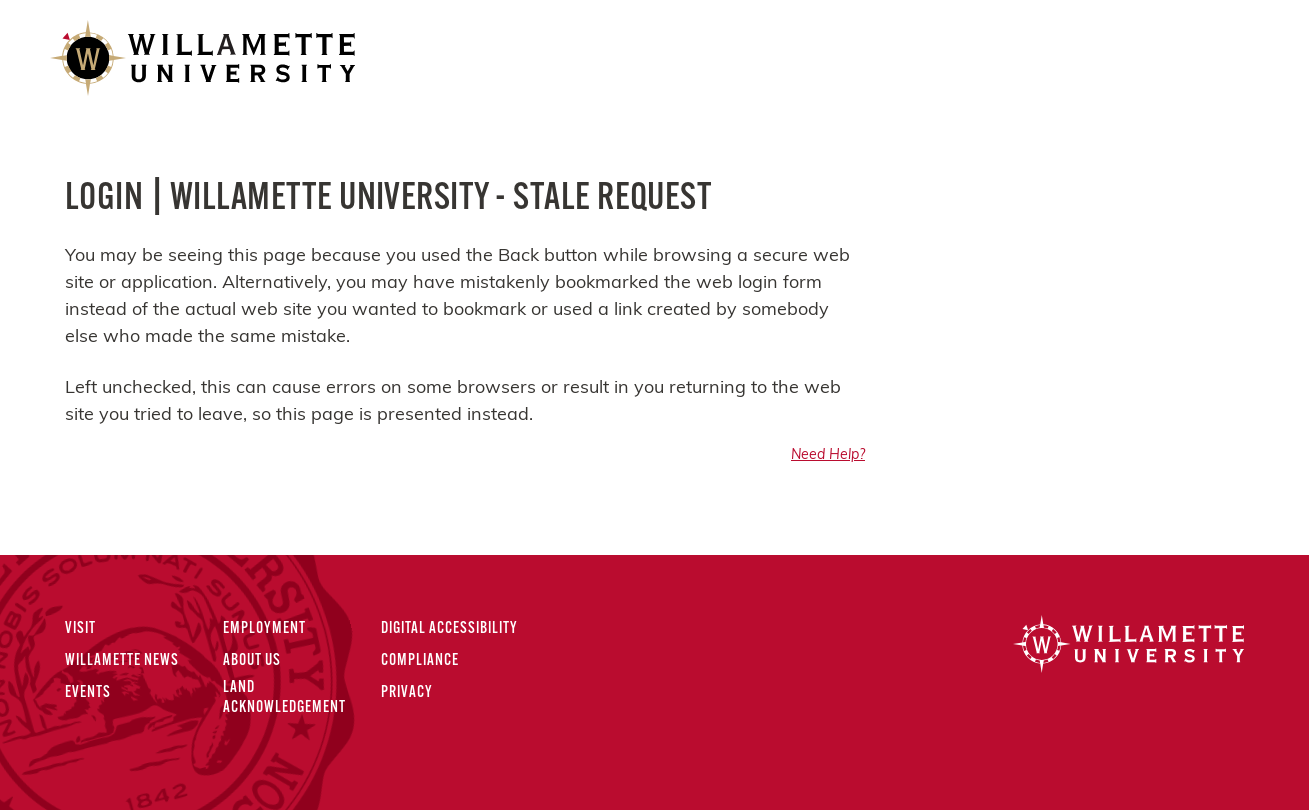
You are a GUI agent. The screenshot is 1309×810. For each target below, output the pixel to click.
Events (88, 693)
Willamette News (122, 661)
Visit (80, 629)
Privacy (407, 693)
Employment (264, 629)
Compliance (420, 661)
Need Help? (828, 455)
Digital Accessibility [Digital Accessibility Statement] (449, 629)
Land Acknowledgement (284, 697)
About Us (252, 661)
